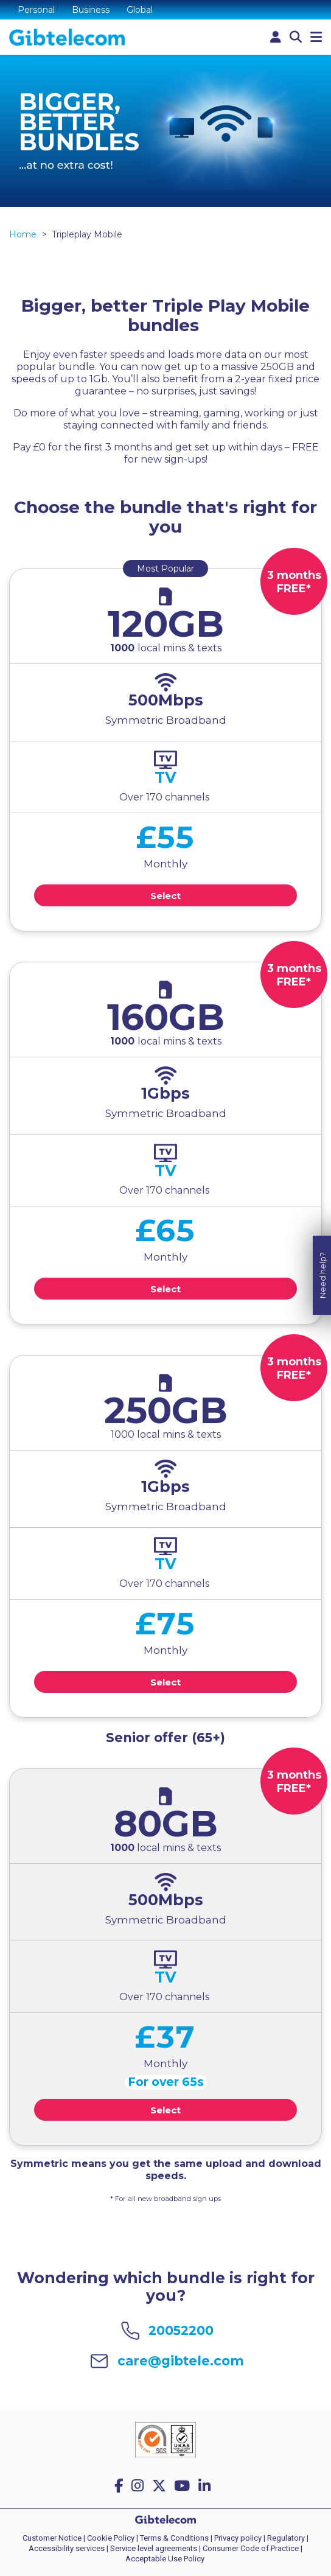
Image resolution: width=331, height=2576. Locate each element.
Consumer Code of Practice (251, 2548)
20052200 (181, 2330)
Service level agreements (153, 2548)
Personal (36, 9)
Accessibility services (67, 2548)
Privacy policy (238, 2538)
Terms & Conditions (174, 2538)
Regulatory (286, 2538)
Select (165, 895)
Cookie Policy (110, 2538)
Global (140, 9)
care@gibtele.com (180, 2360)
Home (23, 234)
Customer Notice (52, 2538)
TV (165, 777)
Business (91, 9)
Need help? (322, 1227)
